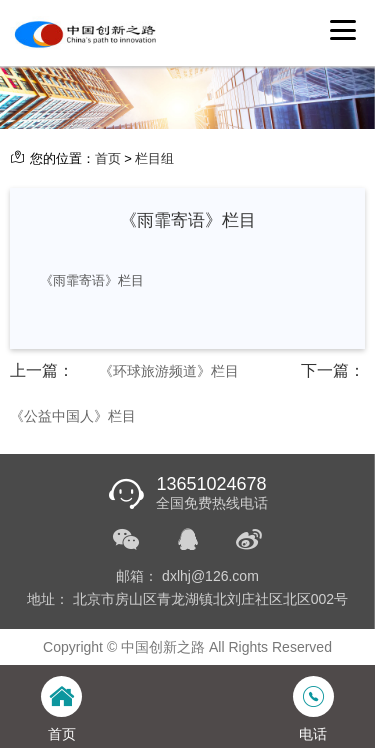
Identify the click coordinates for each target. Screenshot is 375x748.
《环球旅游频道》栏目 (169, 371)
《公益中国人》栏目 (73, 416)
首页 (108, 158)
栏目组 (154, 158)
